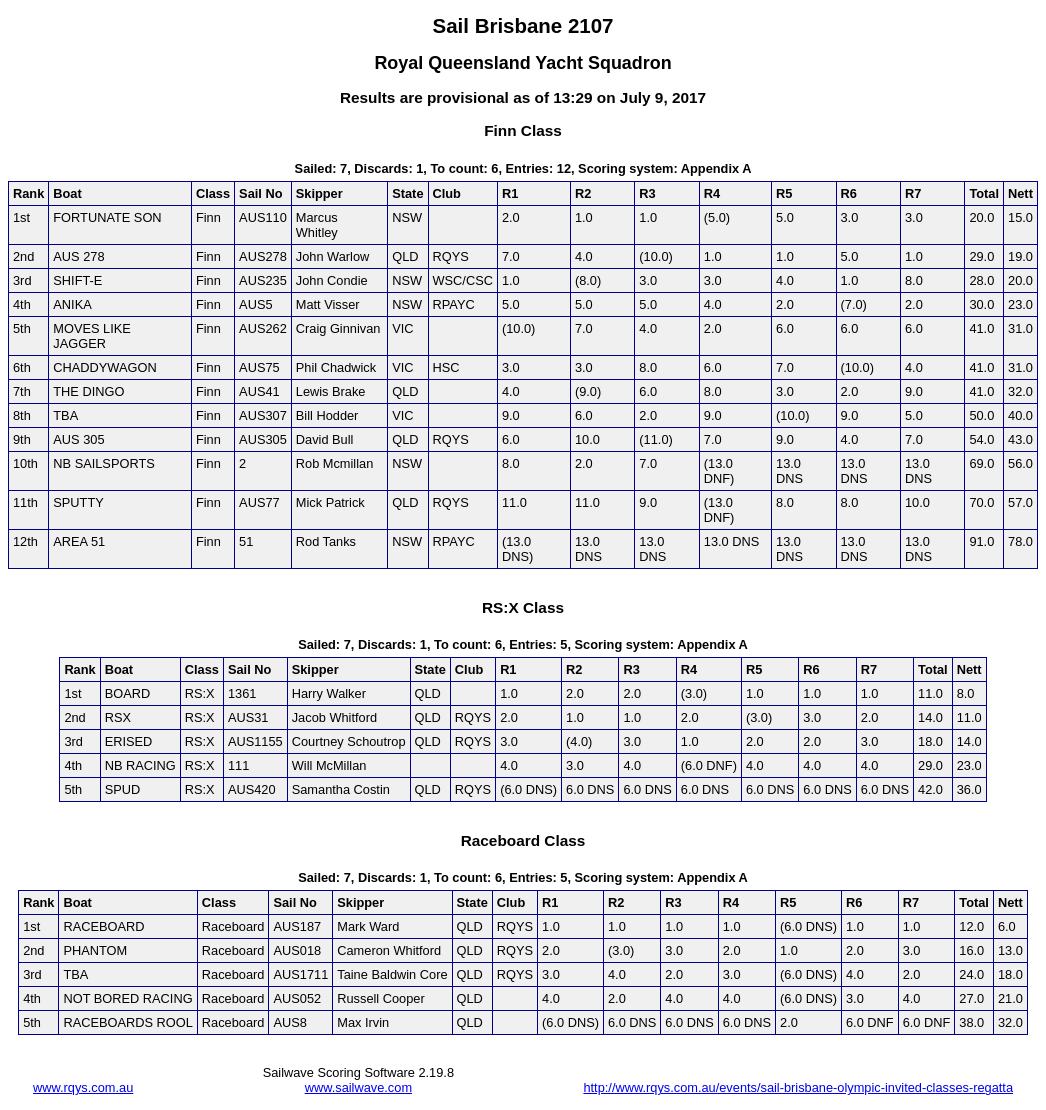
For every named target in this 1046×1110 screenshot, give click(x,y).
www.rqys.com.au (83, 1087)
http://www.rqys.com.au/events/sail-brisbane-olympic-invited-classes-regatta (798, 1087)
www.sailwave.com (358, 1087)
